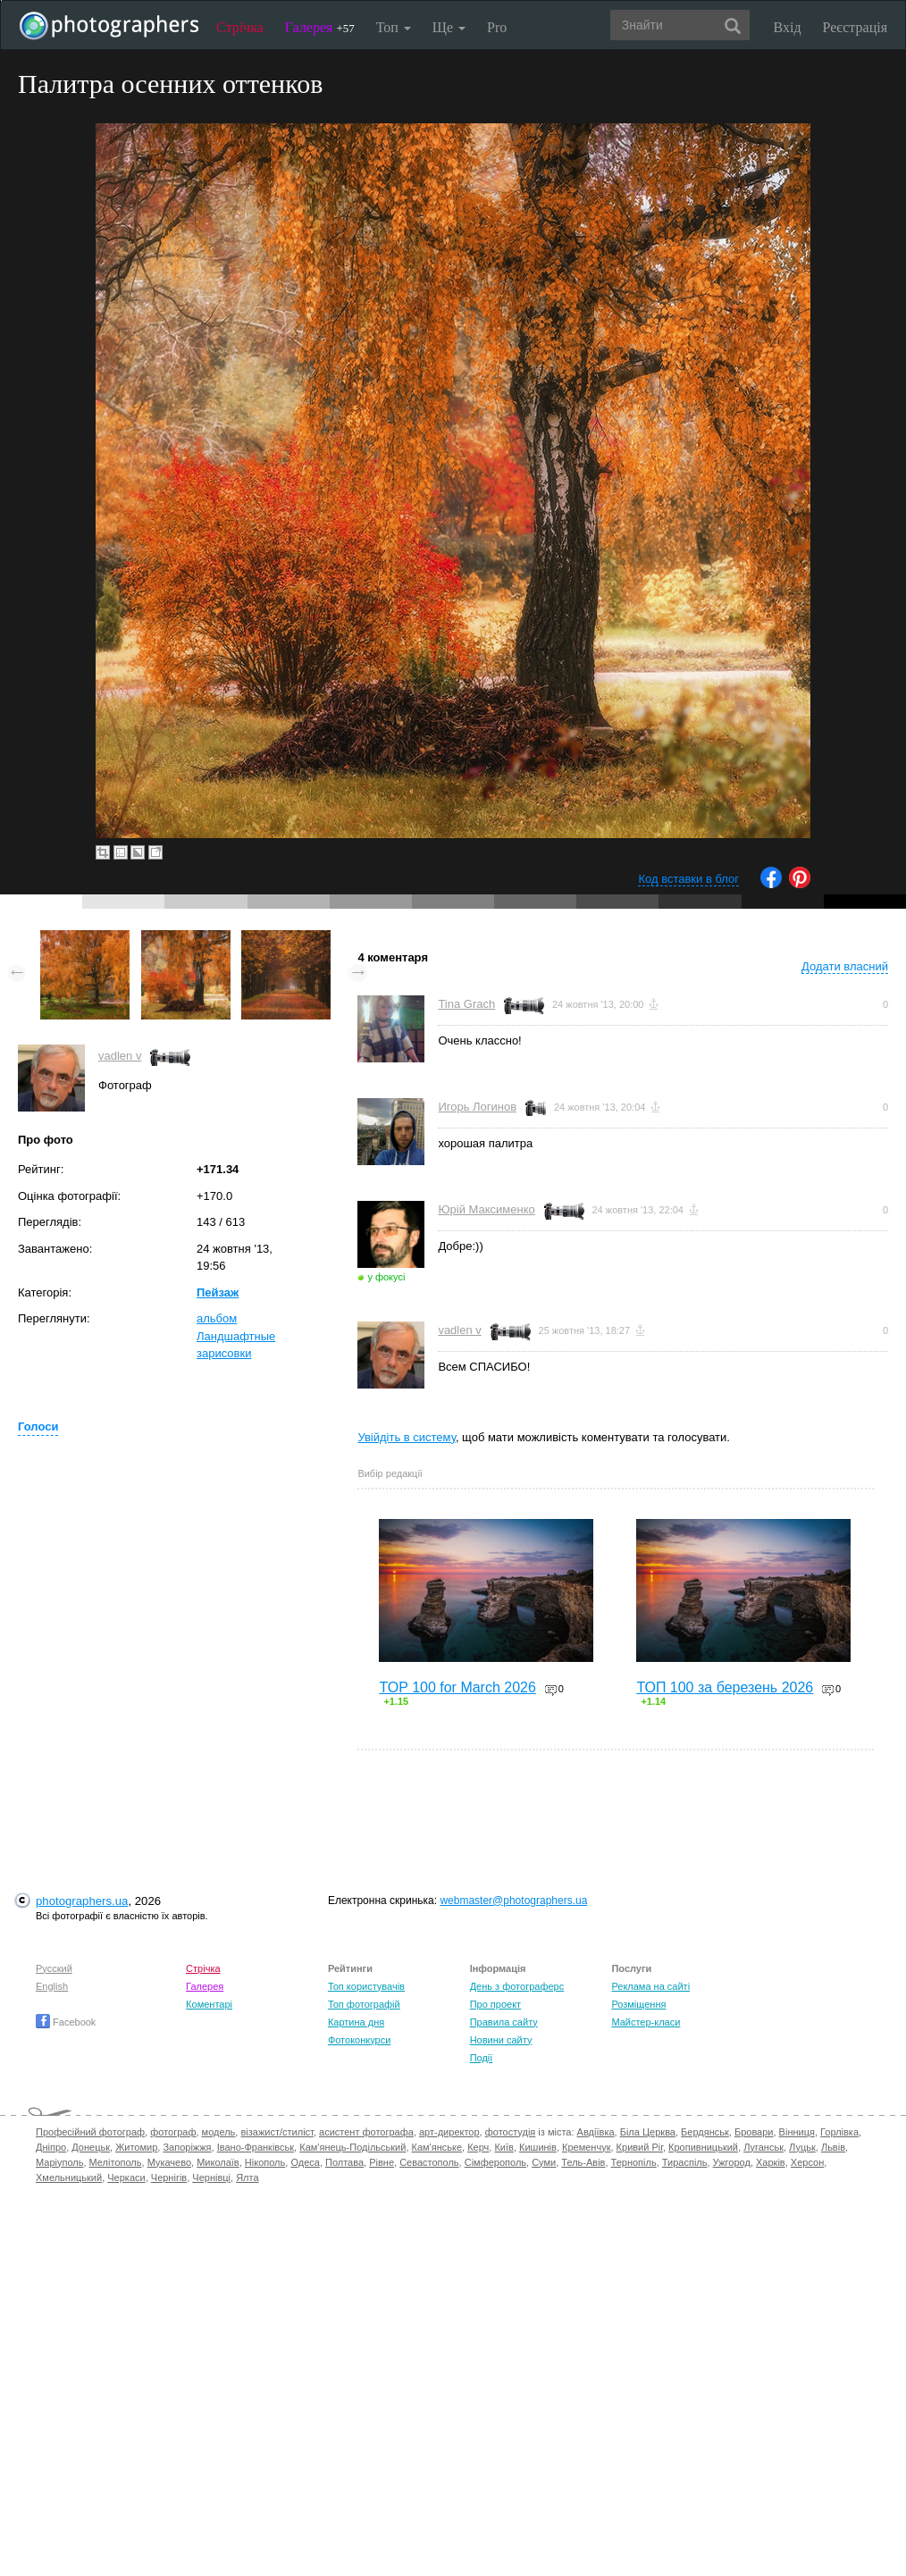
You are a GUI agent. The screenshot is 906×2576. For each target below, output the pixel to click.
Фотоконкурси (359, 2040)
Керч (478, 2147)
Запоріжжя (187, 2147)
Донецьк (90, 2147)
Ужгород (732, 2162)
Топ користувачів (366, 1986)
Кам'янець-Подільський (352, 2147)
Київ (503, 2147)
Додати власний (844, 966)
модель (219, 2132)
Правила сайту (504, 2022)
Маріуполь (59, 2162)
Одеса (304, 2162)
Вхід (787, 27)
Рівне (381, 2162)
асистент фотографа (366, 2132)
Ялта (247, 2177)
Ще (449, 27)
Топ (393, 27)
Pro (497, 27)
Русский (54, 1968)
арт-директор (449, 2132)
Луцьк (802, 2147)
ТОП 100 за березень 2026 (724, 1687)
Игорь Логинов (477, 1106)
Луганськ (763, 2147)
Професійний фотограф (90, 2132)
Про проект (495, 2004)
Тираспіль (685, 2162)
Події (481, 2057)
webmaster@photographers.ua (513, 1900)
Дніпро (51, 2147)
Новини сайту (501, 2040)
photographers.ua (82, 1901)
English (52, 1986)
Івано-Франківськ (255, 2147)
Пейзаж (218, 1292)
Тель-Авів (583, 2162)
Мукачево (169, 2162)
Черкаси (126, 2177)
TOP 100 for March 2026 (457, 1687)
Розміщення (638, 2004)
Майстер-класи (645, 2022)
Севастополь (428, 2162)
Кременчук (586, 2147)
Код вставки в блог (688, 878)
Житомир (136, 2147)
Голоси (38, 1426)
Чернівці (211, 2177)
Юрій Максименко (486, 1209)
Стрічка (240, 27)
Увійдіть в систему (406, 1437)
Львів (833, 2147)
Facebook (66, 2022)
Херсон (807, 2162)
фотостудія (510, 2132)
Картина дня (356, 2022)
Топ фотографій (364, 2004)
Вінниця (797, 2132)
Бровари (754, 2132)
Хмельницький (69, 2177)
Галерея (320, 27)
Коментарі (209, 2004)
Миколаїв (218, 2162)
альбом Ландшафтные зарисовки (236, 1336)
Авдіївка (596, 2132)
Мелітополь (115, 2162)
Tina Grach (466, 1004)
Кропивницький (703, 2147)
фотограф (173, 2132)
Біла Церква (647, 2132)
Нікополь (265, 2162)
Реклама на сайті (650, 1986)
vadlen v (119, 1055)
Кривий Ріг (640, 2147)
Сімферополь (495, 2162)
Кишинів (538, 2147)
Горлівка (839, 2132)
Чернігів (169, 2177)
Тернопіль (634, 2162)
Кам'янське (437, 2147)
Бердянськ (705, 2132)
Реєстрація (855, 27)
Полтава (344, 2162)
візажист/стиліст (276, 2132)
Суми (544, 2162)
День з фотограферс (517, 1986)
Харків (770, 2162)
